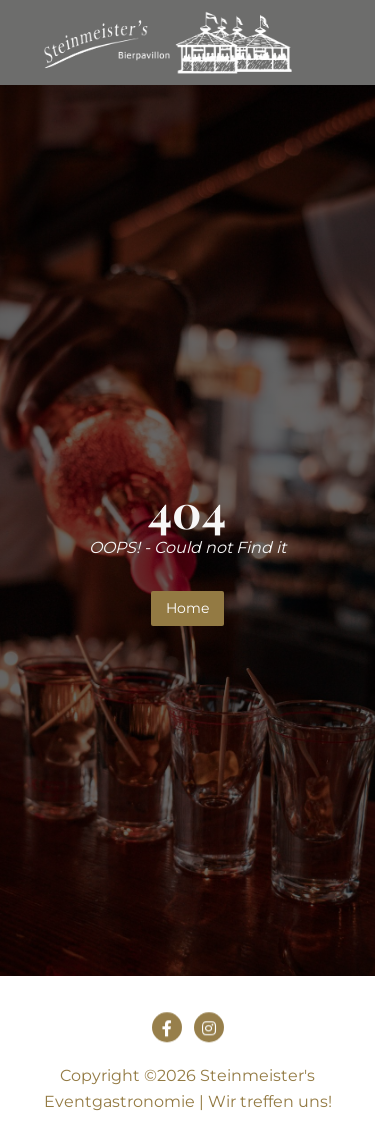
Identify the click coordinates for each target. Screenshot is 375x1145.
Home (187, 608)
